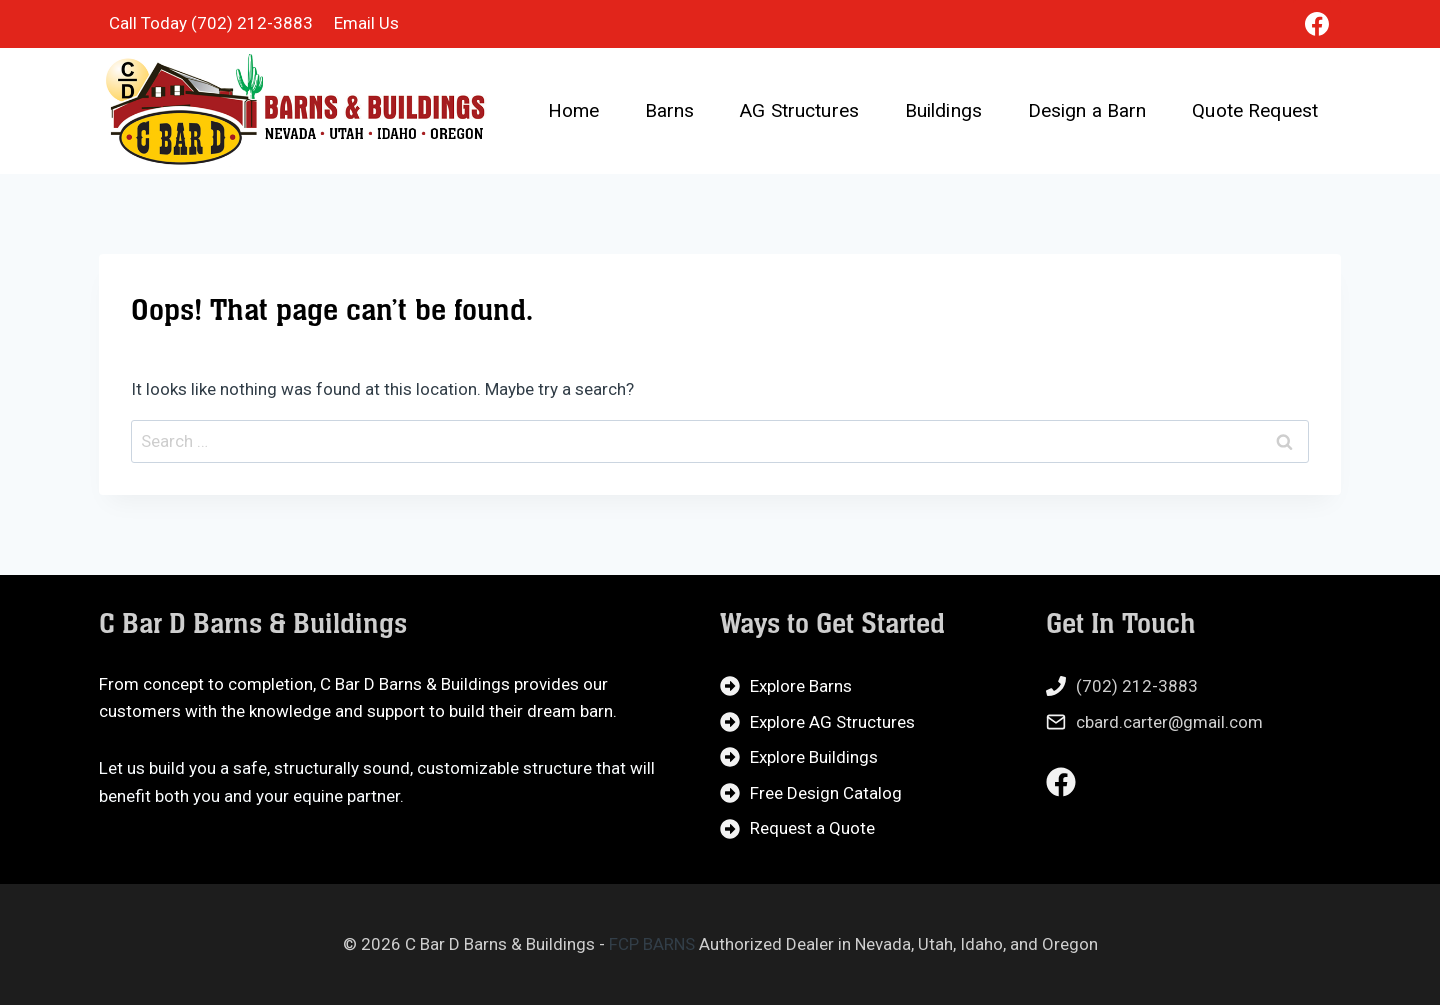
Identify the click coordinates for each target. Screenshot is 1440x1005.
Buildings (943, 110)
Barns (670, 110)
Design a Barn (1087, 110)
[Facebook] (1317, 24)
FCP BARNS (652, 944)
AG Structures (799, 110)
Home (574, 110)
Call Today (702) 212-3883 (211, 23)
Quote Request (1255, 110)
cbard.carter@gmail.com (1169, 722)
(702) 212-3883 (1137, 686)
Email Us (366, 23)
